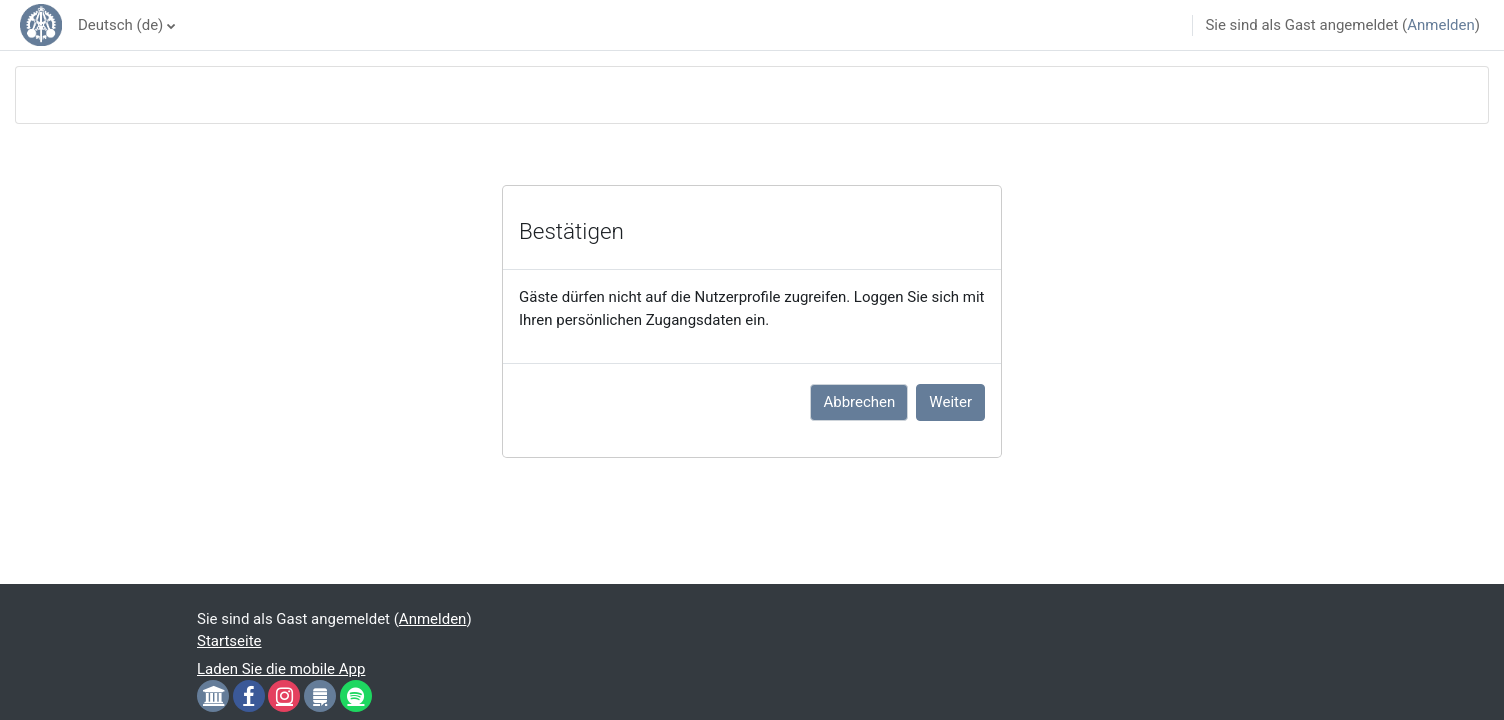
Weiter (950, 402)
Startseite (229, 641)
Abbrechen (859, 402)
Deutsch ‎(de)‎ (120, 25)
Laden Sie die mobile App (281, 669)
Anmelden (1441, 25)
